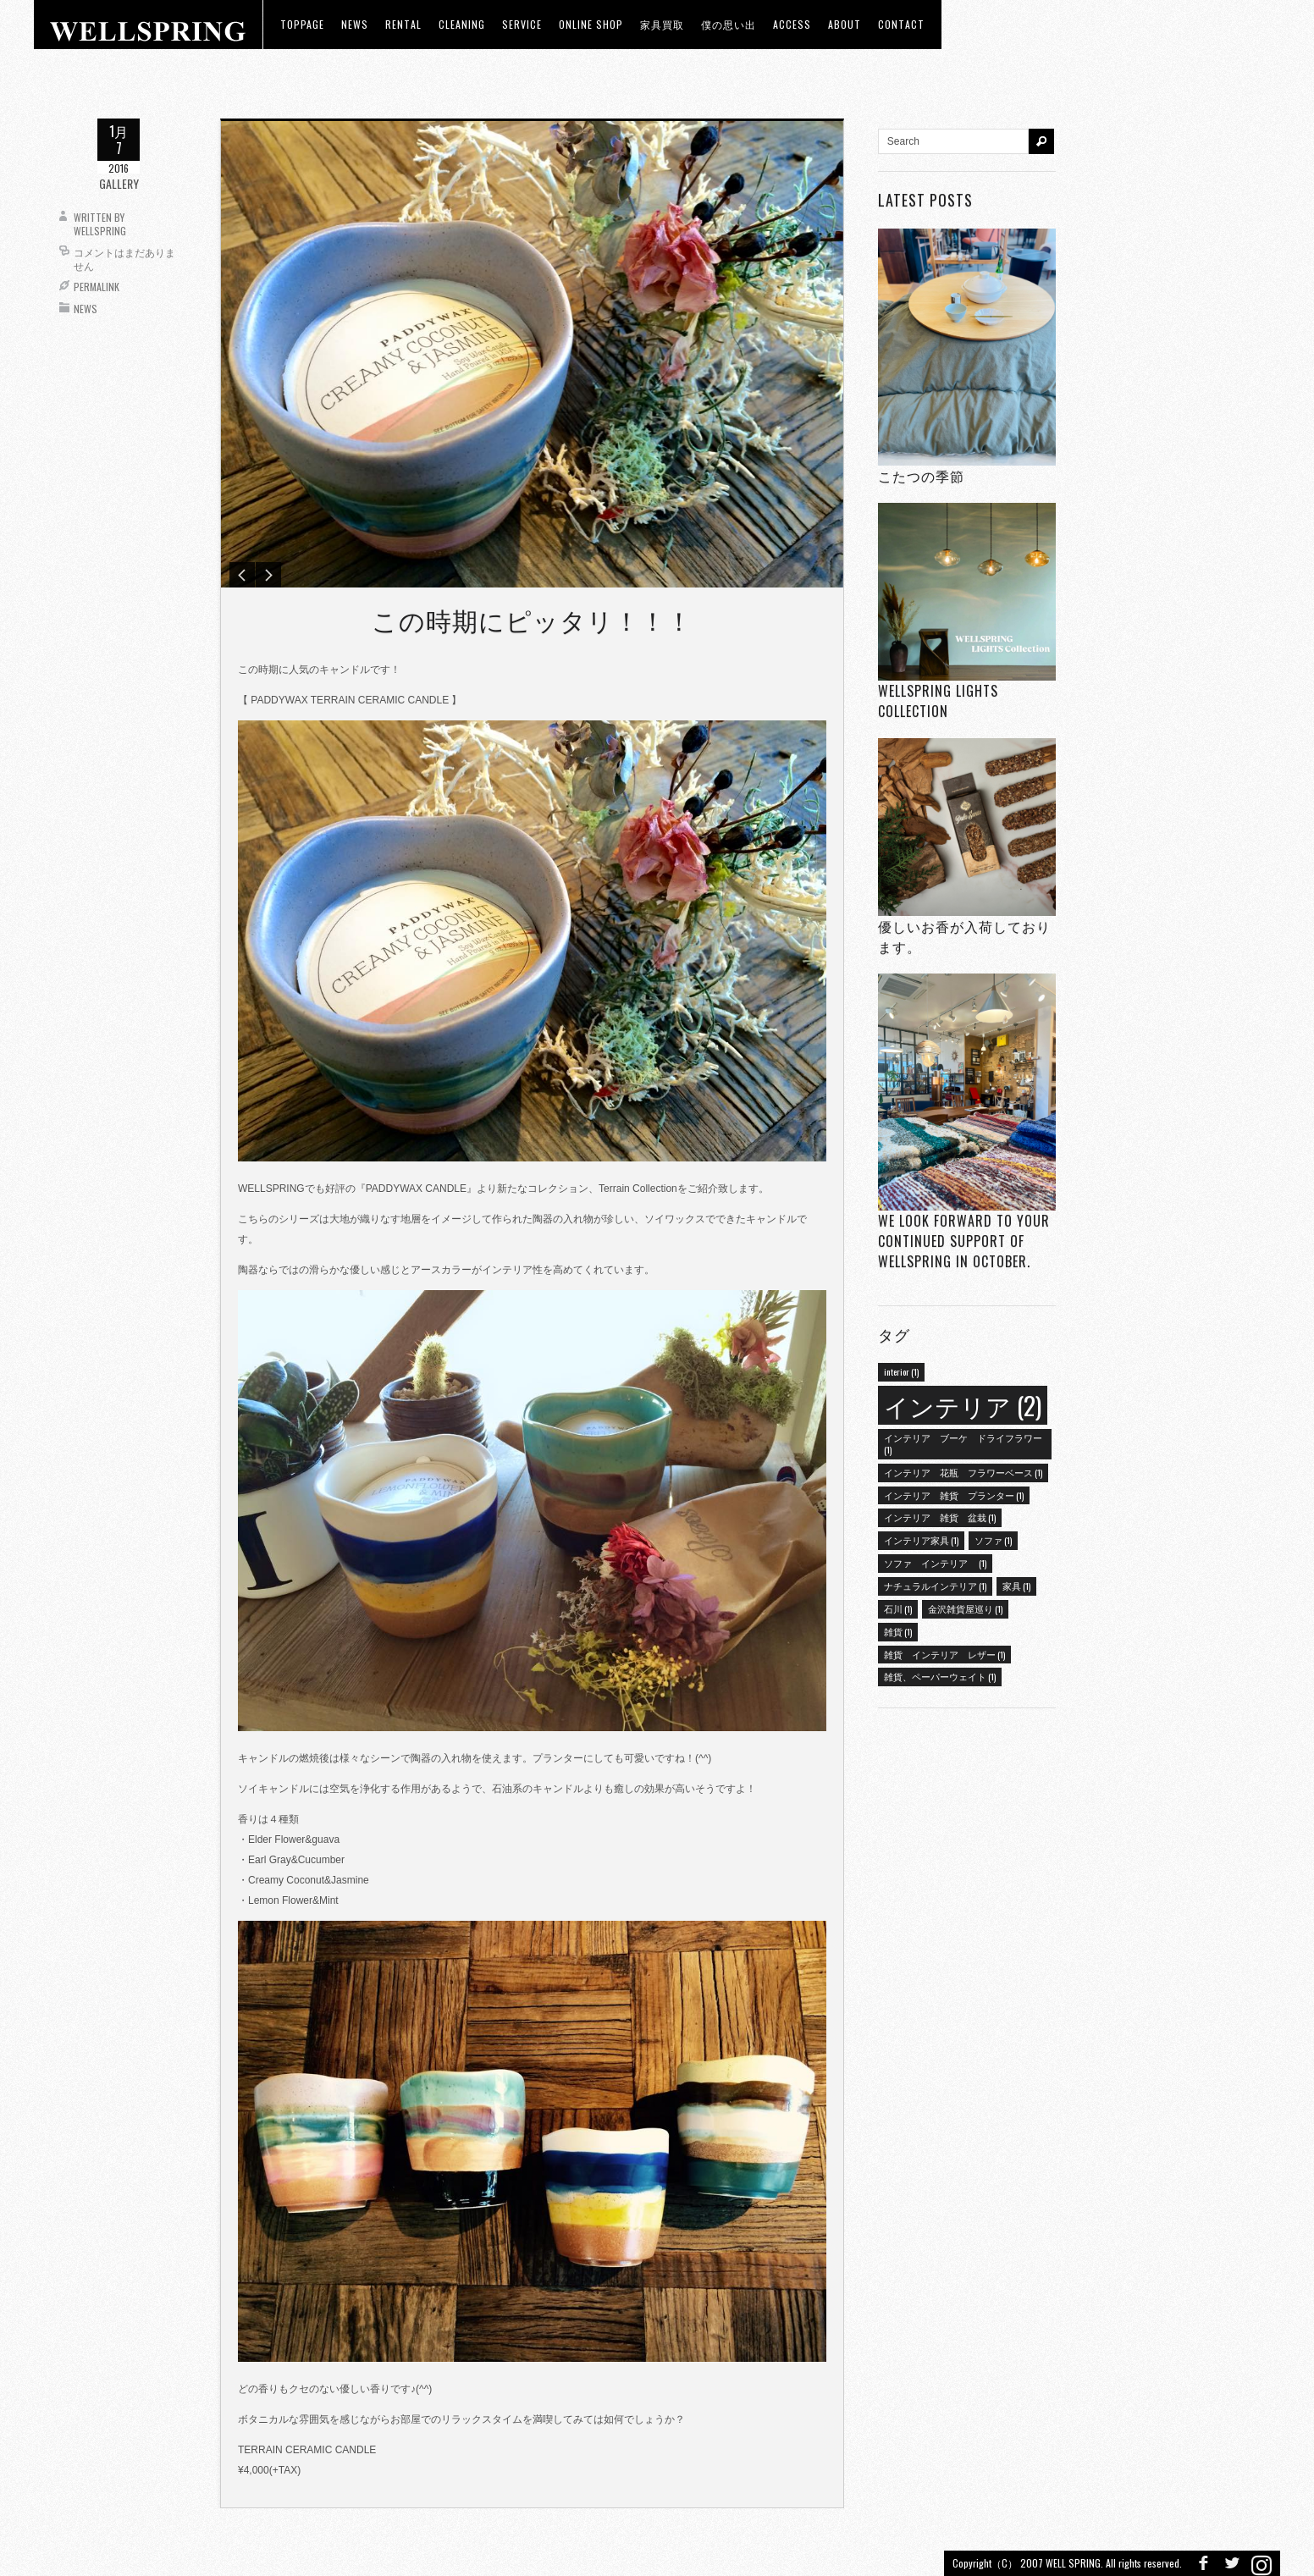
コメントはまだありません (124, 259)
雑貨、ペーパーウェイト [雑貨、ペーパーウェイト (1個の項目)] (940, 1676)
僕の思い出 (728, 24)
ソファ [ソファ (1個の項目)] (993, 1540)
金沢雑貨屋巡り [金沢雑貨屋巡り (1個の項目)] (965, 1608)
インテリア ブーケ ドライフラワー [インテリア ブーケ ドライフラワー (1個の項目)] (963, 1443)
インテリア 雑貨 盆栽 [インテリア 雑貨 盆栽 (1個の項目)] (940, 1517)
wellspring (100, 230)
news (354, 24)
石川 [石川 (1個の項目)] (898, 1608)
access (792, 24)
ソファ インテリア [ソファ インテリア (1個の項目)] (935, 1562)
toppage (302, 24)
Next (268, 574)
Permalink (96, 286)
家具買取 (662, 24)
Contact (901, 24)
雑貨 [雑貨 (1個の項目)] (898, 1631)
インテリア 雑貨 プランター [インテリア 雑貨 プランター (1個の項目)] (954, 1495)
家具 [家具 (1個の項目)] (1016, 1585)
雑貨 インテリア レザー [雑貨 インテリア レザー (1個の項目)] (944, 1654)
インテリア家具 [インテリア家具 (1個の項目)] (921, 1540)
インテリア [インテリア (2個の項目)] (962, 1405)
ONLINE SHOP (591, 24)
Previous (242, 574)
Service (522, 24)
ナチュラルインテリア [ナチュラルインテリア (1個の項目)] (935, 1585)
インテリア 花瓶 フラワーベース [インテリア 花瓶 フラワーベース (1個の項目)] (963, 1472)
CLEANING (462, 24)
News (85, 308)
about (844, 24)
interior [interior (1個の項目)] (901, 1371)
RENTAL (403, 24)
